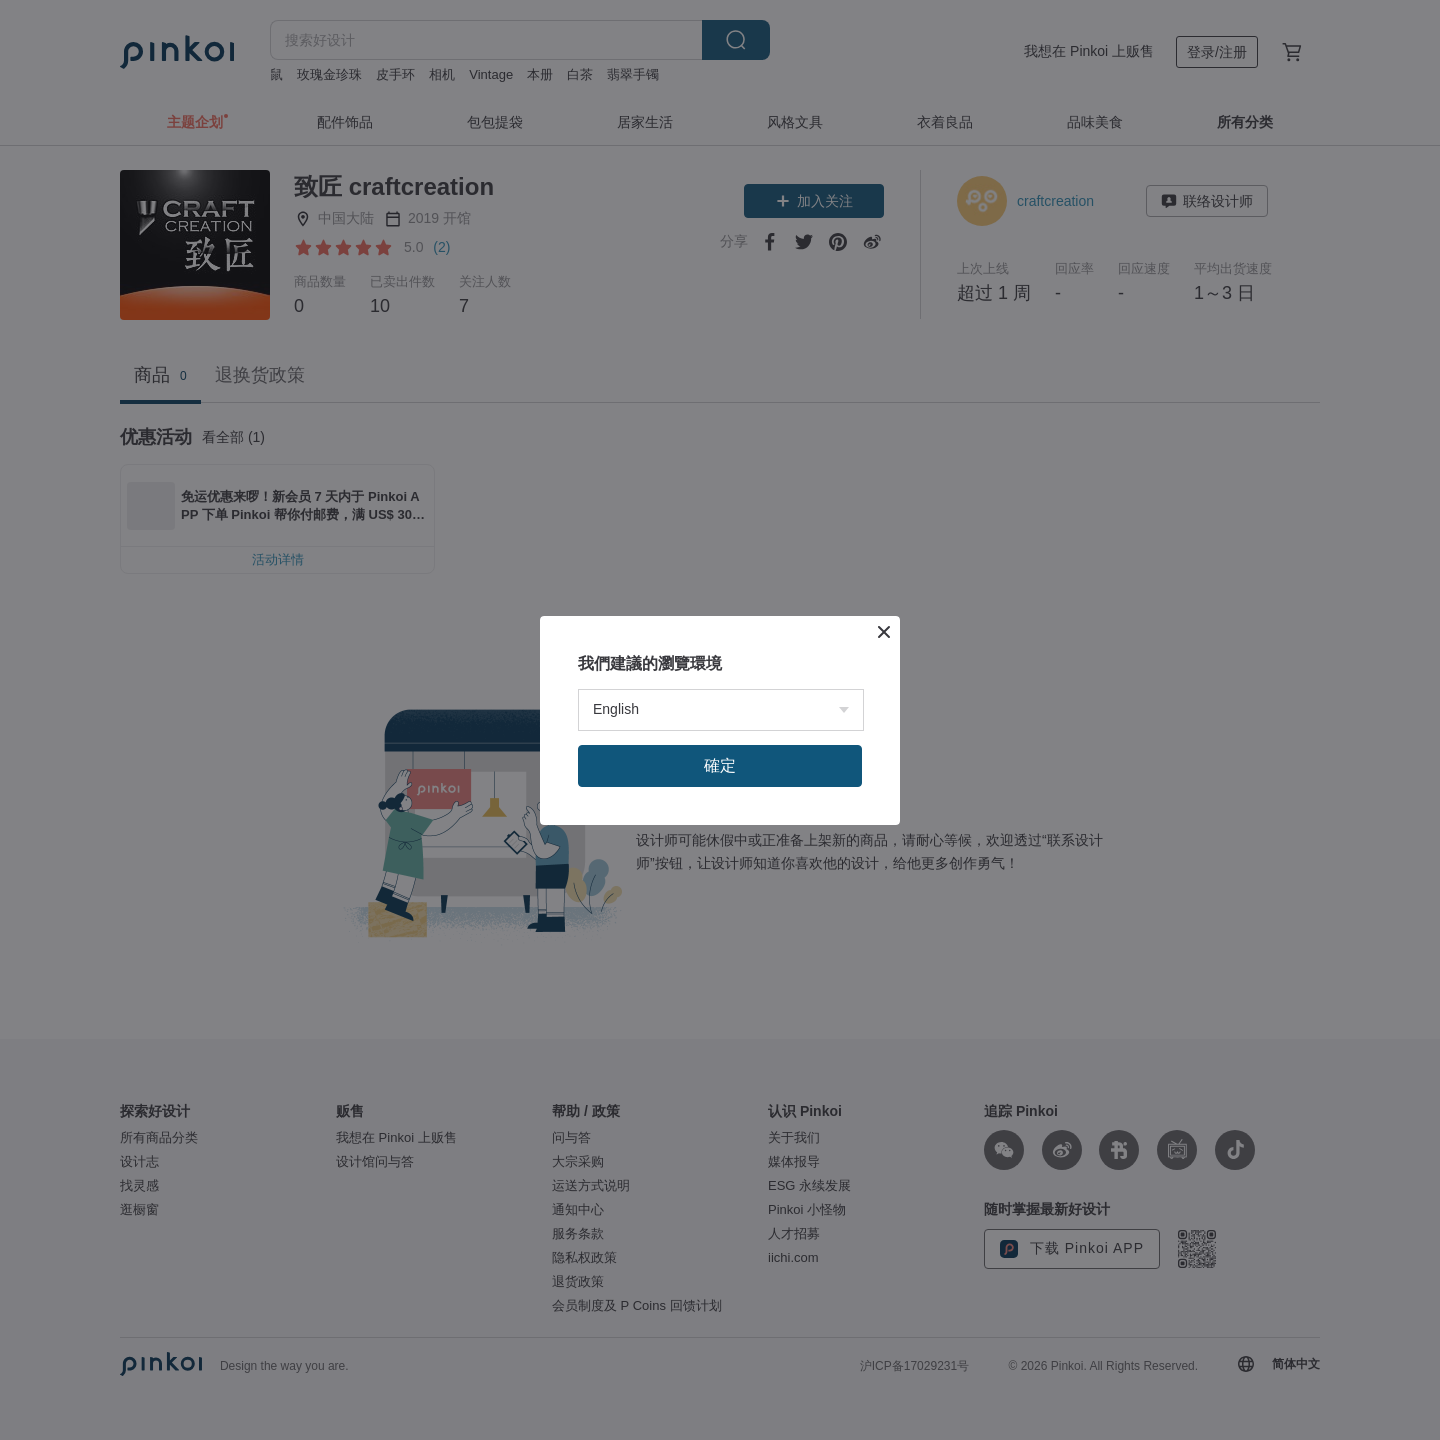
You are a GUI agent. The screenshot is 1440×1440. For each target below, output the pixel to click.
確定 (720, 765)
